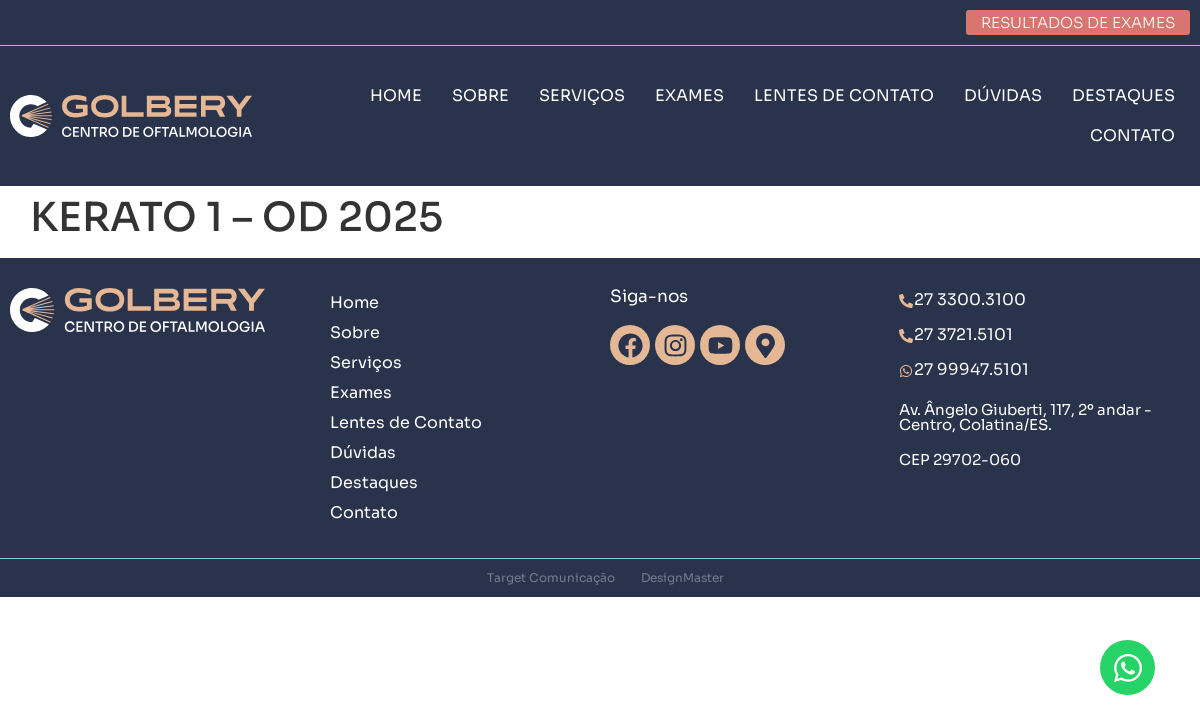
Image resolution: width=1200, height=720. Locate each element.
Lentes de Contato (406, 422)
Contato (364, 512)
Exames (361, 392)
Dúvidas (363, 452)
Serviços (366, 362)
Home (354, 302)
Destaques (374, 482)
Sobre (355, 332)
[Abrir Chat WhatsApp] (1127, 667)
